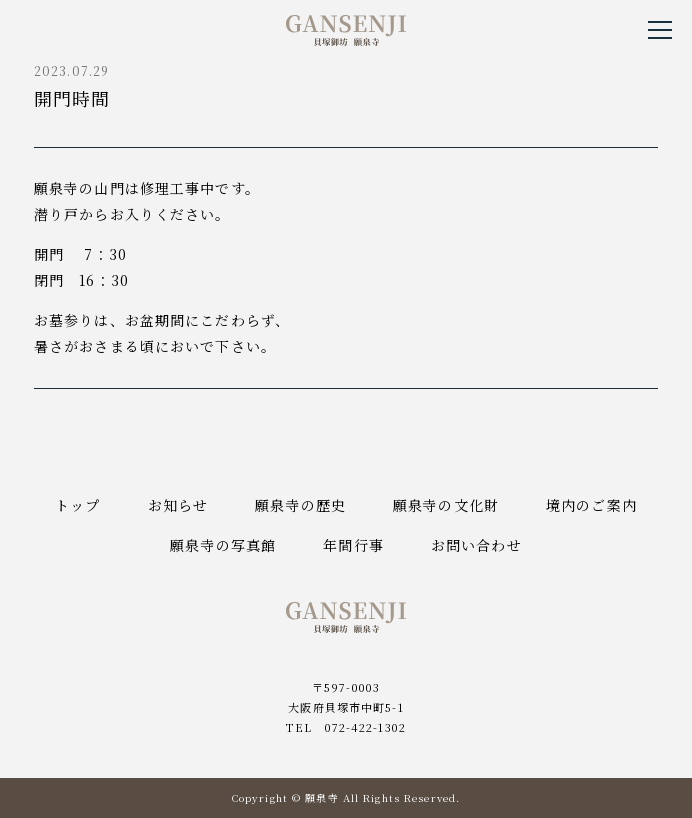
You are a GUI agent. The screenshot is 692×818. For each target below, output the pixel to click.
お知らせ (178, 505)
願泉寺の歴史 (300, 505)
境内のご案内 (591, 505)
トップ (77, 505)
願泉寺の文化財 (446, 505)
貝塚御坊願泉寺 (346, 30)
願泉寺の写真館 (223, 545)
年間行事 (353, 545)
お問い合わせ (476, 545)
